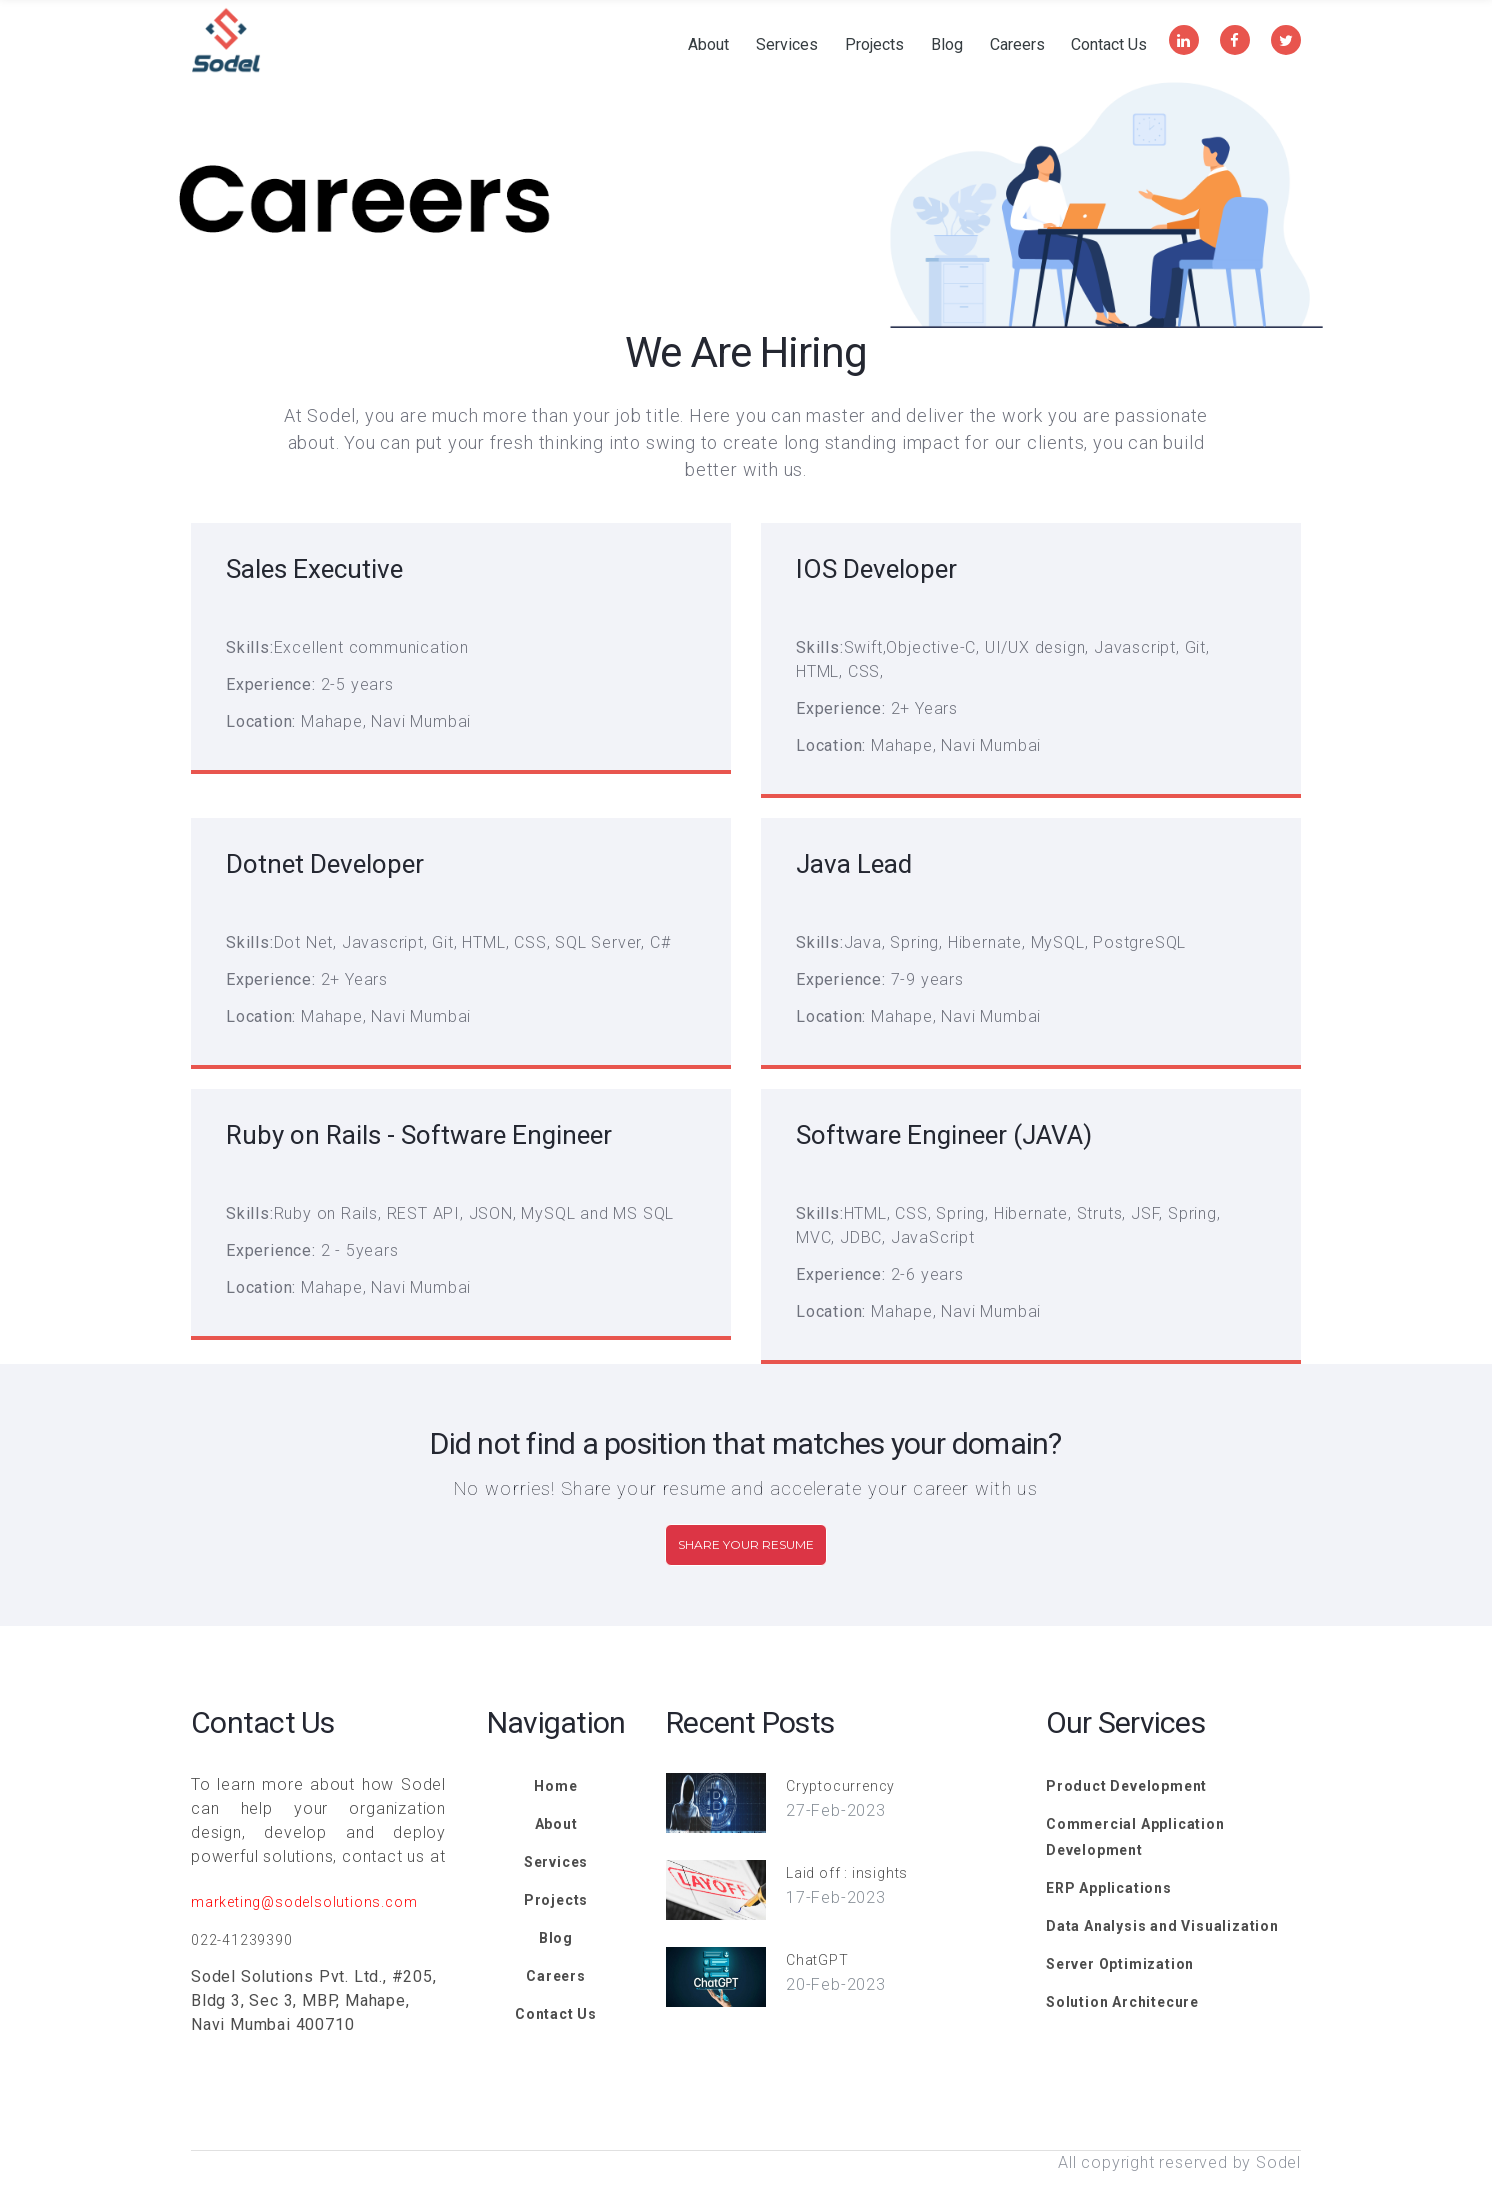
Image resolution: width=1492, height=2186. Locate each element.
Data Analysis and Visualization (1162, 1926)
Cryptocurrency (840, 1786)
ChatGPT (817, 1960)
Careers (1017, 45)
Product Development (1126, 1786)
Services (787, 45)
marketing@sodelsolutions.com (304, 1902)
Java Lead (854, 864)
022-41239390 (242, 1940)
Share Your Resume (746, 1544)
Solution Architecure (1122, 2002)
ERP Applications (1109, 1888)
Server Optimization (1120, 1964)
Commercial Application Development (1135, 1837)
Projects (874, 45)
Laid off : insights (847, 1873)
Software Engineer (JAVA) (944, 1135)
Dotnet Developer (325, 864)
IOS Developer (876, 569)
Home (555, 1786)
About (708, 45)
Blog (947, 45)
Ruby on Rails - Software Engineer (419, 1135)
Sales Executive (314, 569)
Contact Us (1109, 45)
